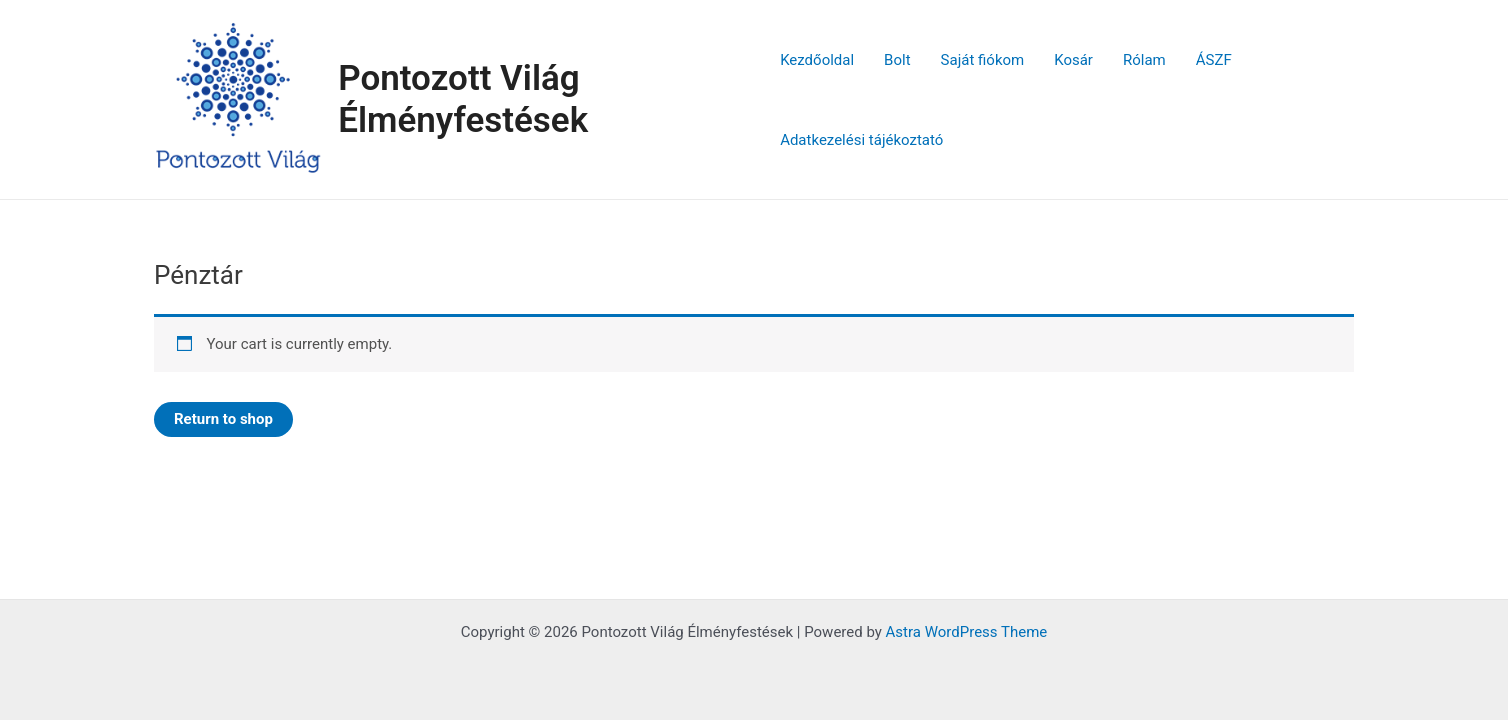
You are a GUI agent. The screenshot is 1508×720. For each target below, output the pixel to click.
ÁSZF (1214, 60)
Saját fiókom (983, 60)
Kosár (1073, 60)
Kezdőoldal (817, 60)
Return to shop (223, 419)
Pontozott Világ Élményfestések (463, 99)
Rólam (1144, 60)
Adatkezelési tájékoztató (861, 140)
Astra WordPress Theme (967, 632)
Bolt (897, 60)
